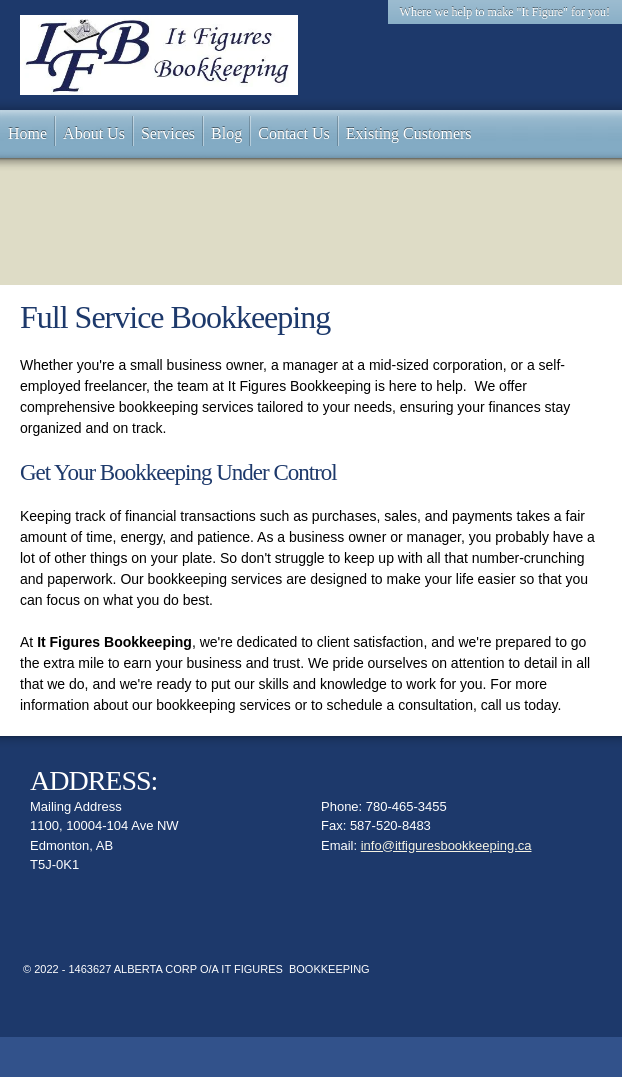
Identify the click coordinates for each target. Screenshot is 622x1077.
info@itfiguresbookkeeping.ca (446, 845)
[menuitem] (27, 134)
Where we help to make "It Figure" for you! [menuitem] (505, 12)
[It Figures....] (159, 55)
